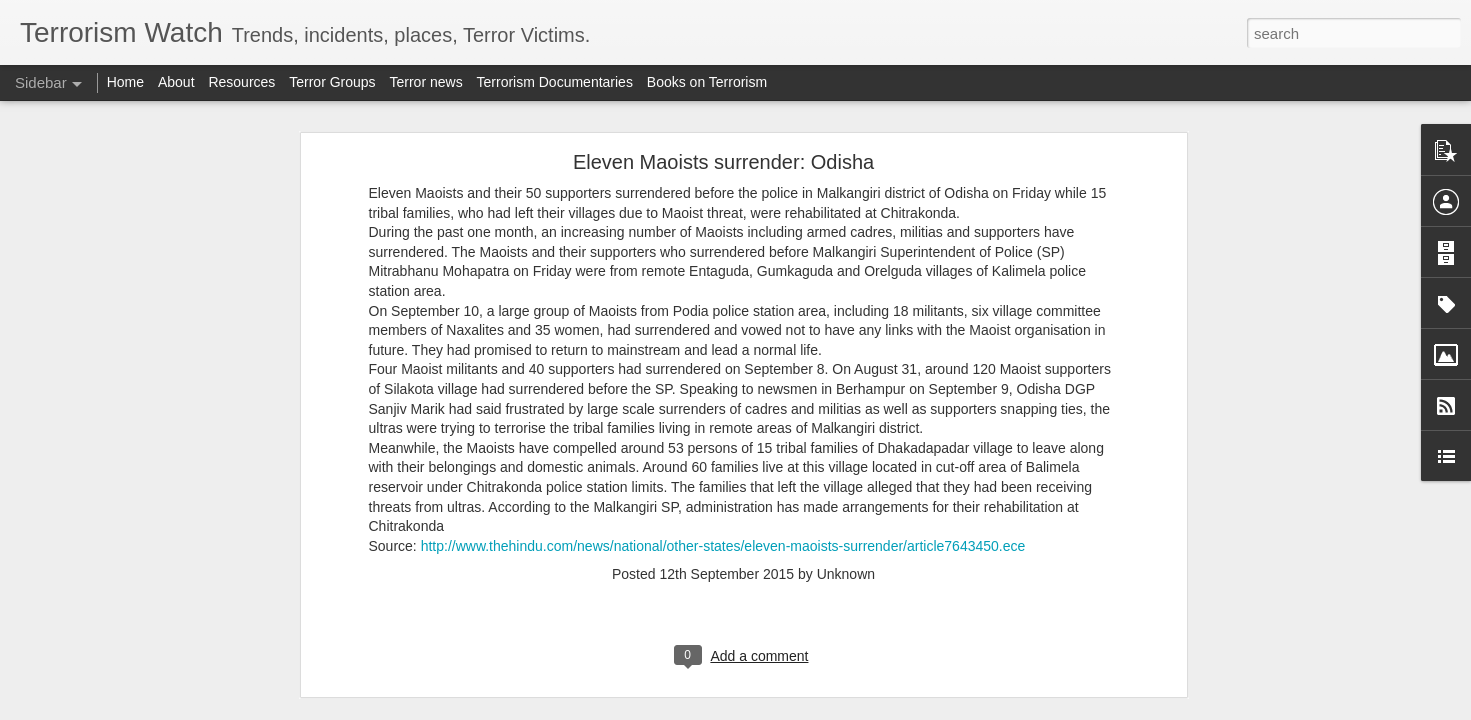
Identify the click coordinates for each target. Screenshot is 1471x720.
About (176, 82)
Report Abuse (856, 709)
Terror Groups (332, 82)
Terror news (426, 82)
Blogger (798, 709)
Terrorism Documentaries (555, 82)
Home (125, 82)
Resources (241, 82)
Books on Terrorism (707, 82)
